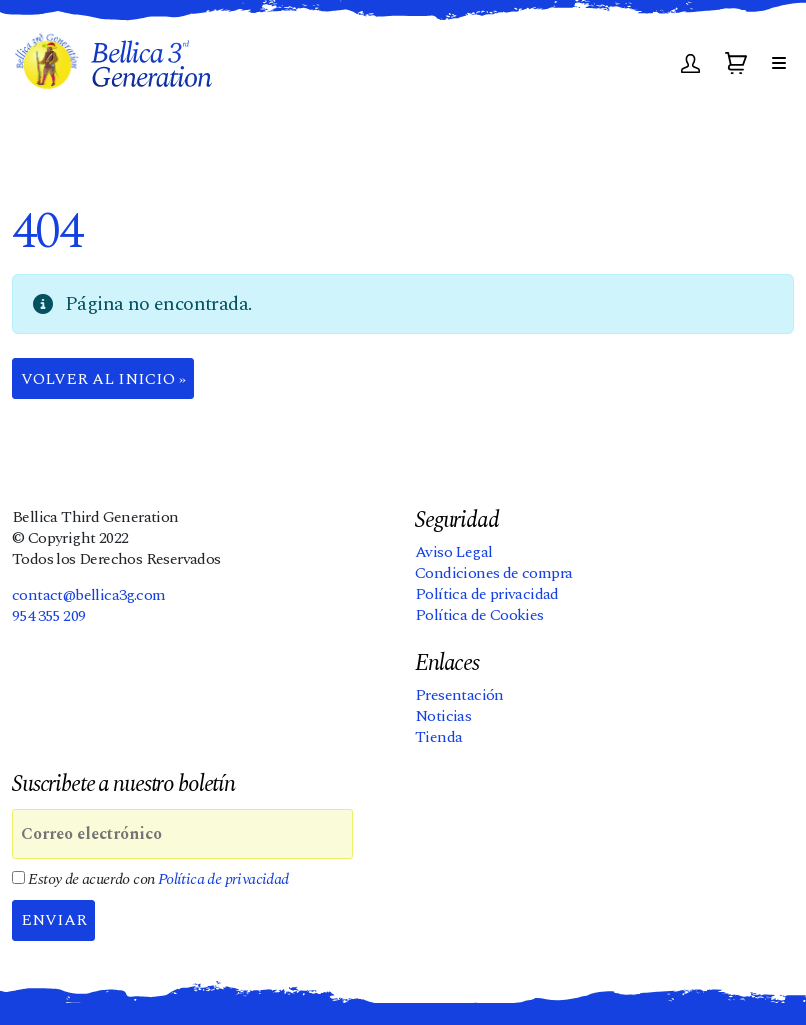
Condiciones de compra (493, 573)
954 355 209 (48, 616)
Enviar (54, 920)
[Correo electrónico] (182, 834)
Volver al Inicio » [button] (103, 379)
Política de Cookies (479, 615)
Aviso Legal (453, 552)
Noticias (443, 716)
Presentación (459, 695)
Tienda (438, 737)
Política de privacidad (487, 594)
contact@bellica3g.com (88, 595)
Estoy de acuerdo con (150, 879)
